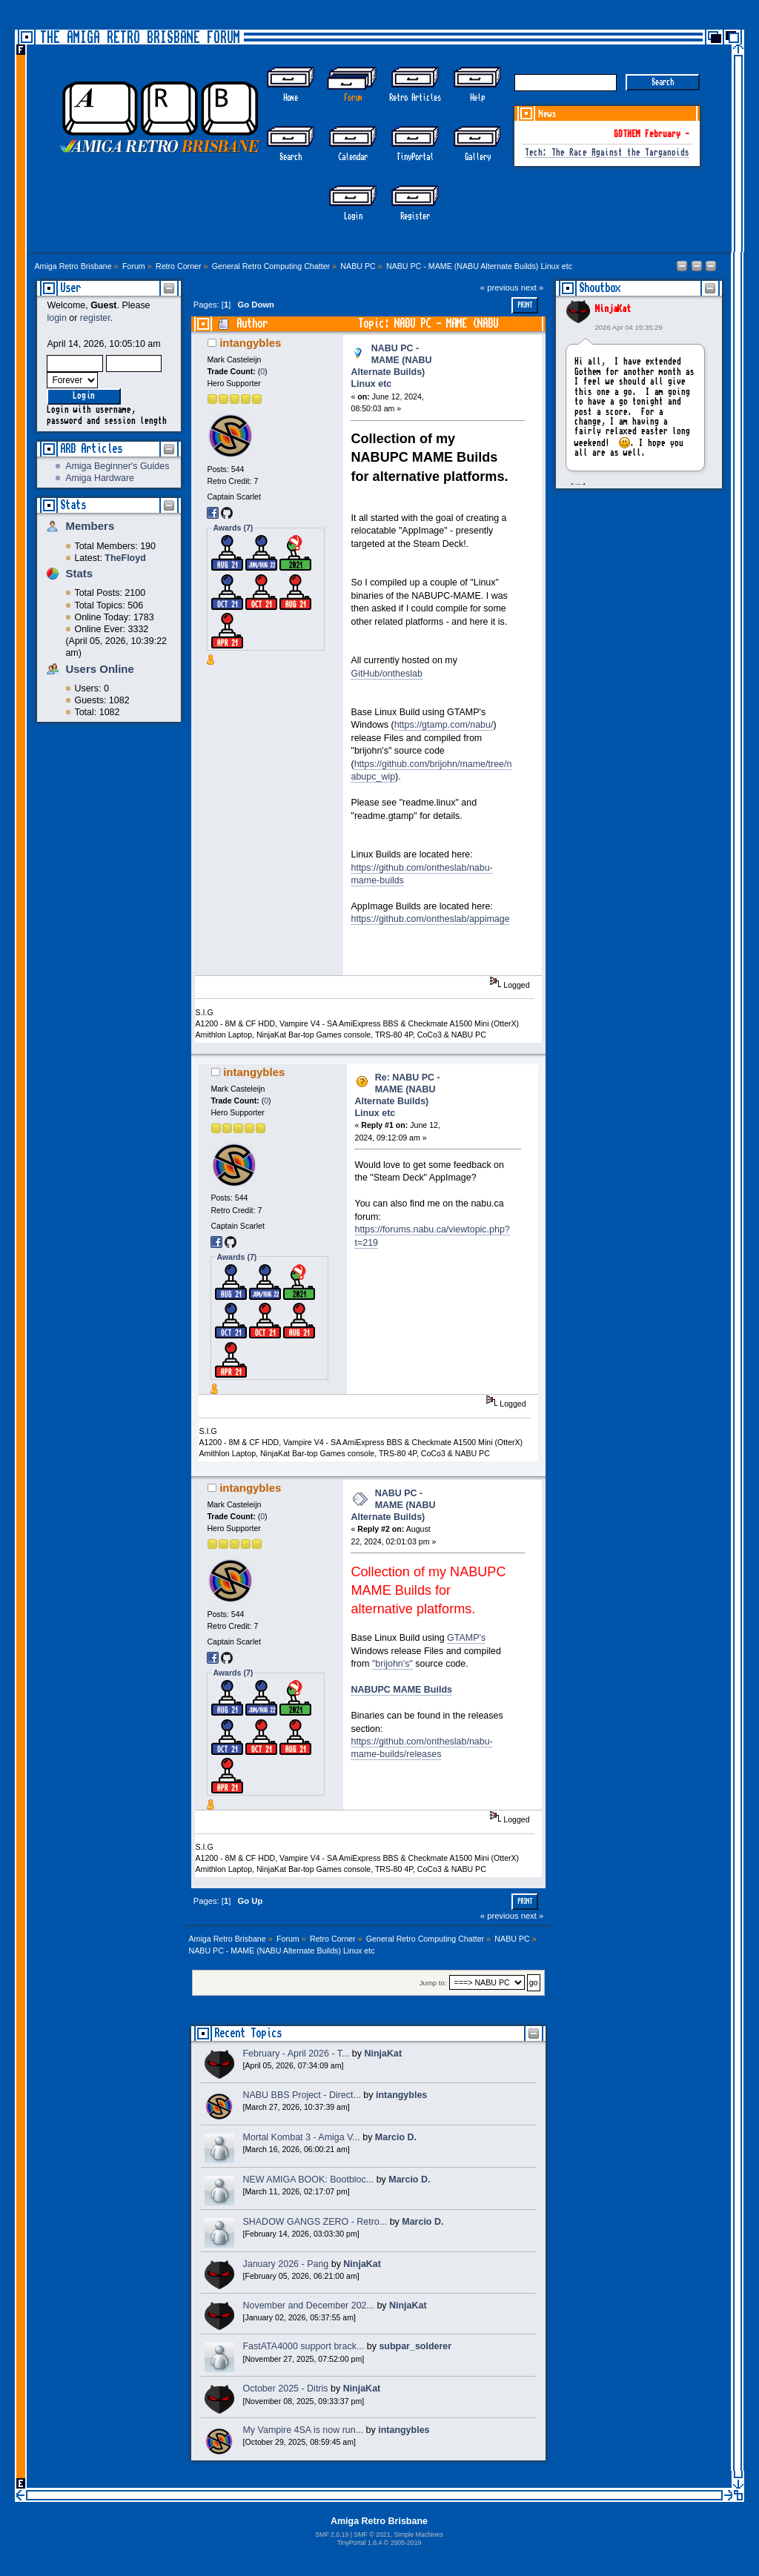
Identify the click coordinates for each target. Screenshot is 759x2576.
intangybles (250, 342)
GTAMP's (466, 1638)
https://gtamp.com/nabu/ (444, 725)
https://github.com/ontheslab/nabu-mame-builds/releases (421, 1747)
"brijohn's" (392, 1664)
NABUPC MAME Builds (401, 1689)
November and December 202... (308, 2305)
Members (89, 525)
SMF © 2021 (372, 2534)
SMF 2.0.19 (331, 2534)
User (70, 287)
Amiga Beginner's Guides (117, 466)
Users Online (99, 669)
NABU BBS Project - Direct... (301, 2095)
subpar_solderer (415, 2346)
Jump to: (433, 1983)
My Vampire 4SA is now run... (302, 2430)
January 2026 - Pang (285, 2264)
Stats (73, 505)
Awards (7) (233, 527)
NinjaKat (613, 309)
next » (532, 287)
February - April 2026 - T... (295, 2053)
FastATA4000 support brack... (303, 2346)
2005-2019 (406, 2542)
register (95, 318)
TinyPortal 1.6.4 (359, 2542)
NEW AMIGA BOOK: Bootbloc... (308, 2179)
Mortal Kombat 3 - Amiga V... (300, 2137)
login (56, 318)
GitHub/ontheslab (386, 673)
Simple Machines (418, 2534)
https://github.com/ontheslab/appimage (430, 919)
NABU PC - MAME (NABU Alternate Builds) (393, 1505)
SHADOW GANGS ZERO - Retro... (314, 2222)
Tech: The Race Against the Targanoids (607, 153)
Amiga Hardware (99, 478)
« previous (499, 287)
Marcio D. (396, 2137)
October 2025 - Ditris (285, 2388)
